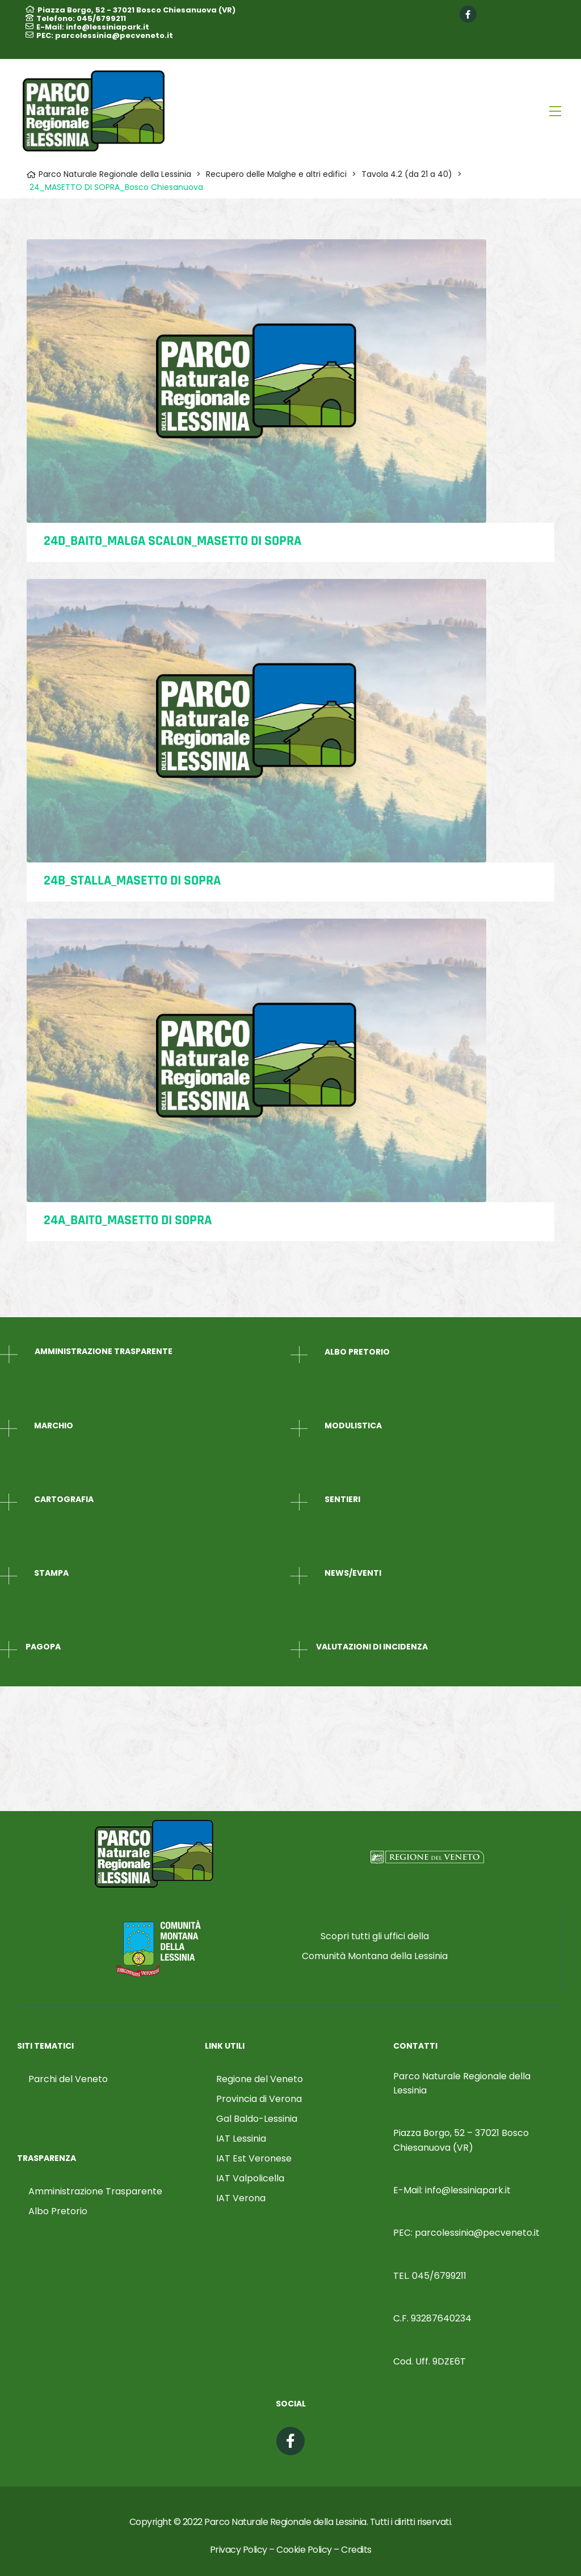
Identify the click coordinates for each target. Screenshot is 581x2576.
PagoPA (43, 1646)
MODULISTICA (353, 1425)
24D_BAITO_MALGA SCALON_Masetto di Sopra (172, 540)
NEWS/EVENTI (353, 1573)
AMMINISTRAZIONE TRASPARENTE (103, 1351)
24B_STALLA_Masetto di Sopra (132, 880)
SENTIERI (342, 1499)
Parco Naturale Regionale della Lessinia (285, 2521)
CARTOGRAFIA (64, 1499)
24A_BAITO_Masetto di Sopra (128, 1220)
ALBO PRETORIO (357, 1351)
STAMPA (51, 1573)
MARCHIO (53, 1425)
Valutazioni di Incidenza (372, 1646)
